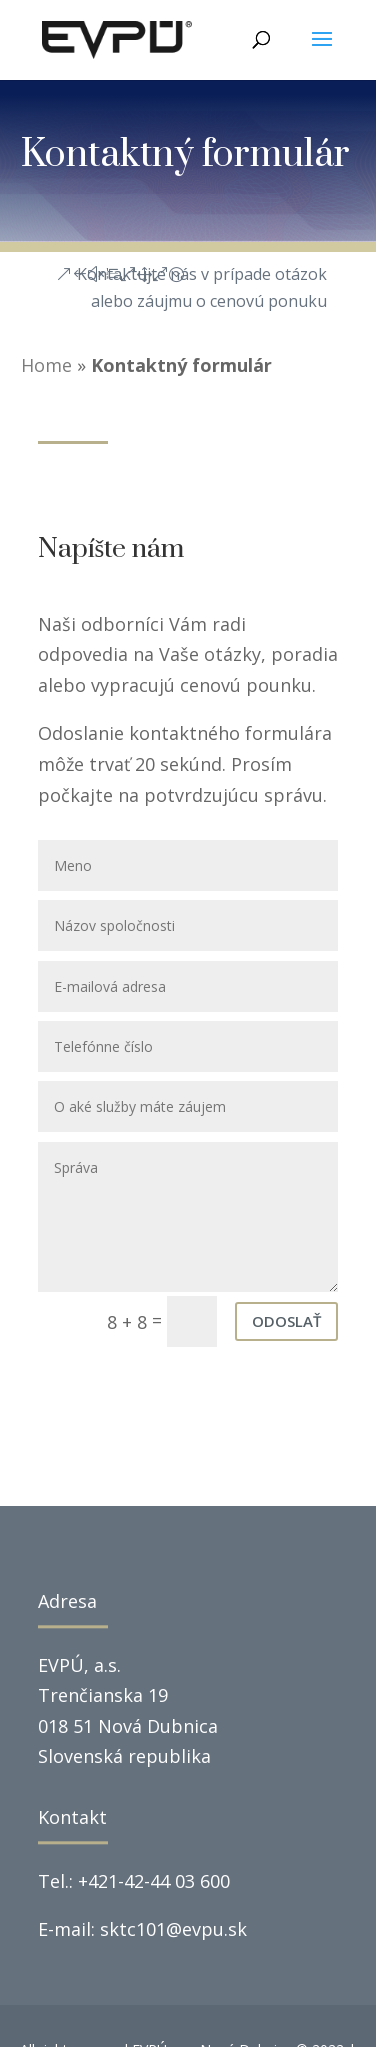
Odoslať (286, 1321)
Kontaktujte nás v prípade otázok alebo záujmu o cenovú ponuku (202, 287)
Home (46, 365)
